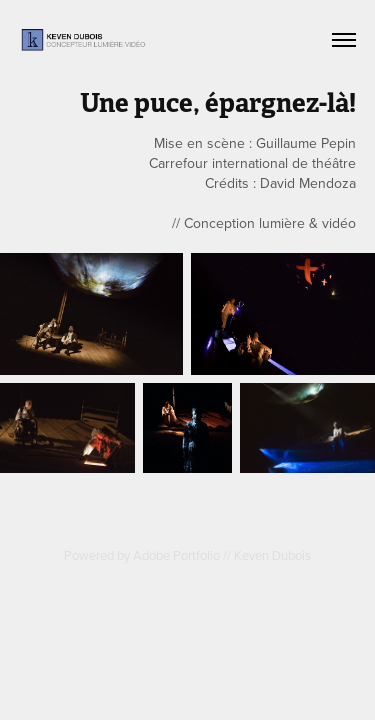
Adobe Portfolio (176, 555)
